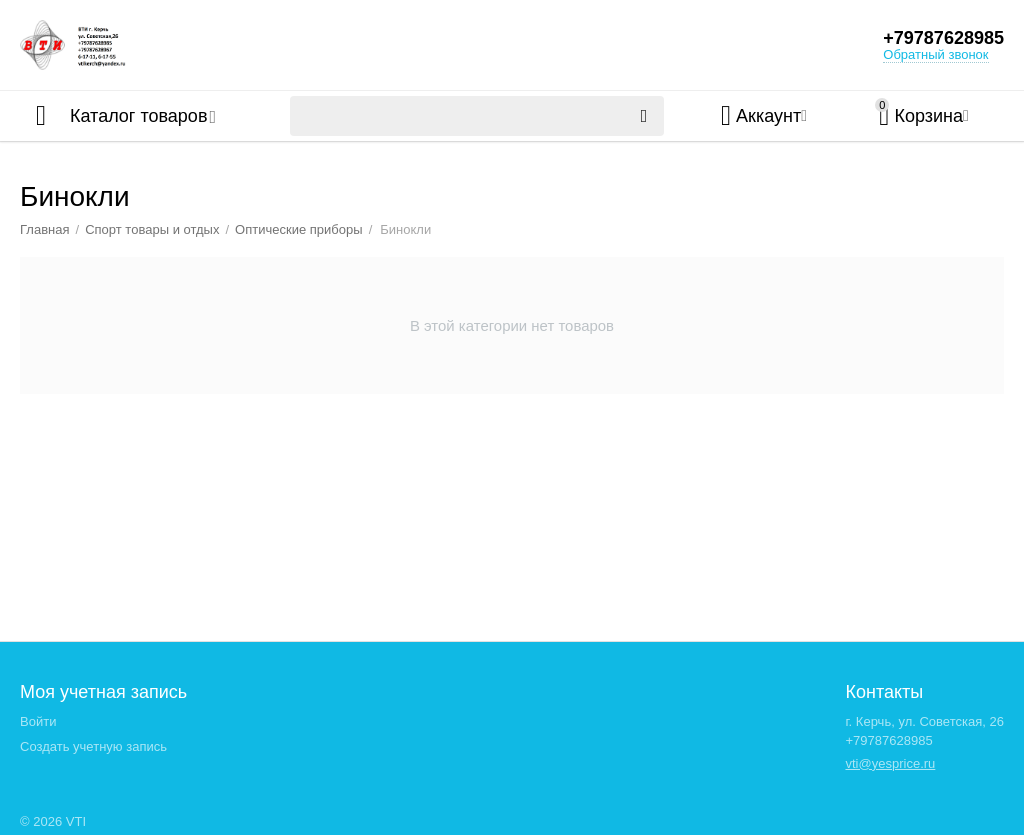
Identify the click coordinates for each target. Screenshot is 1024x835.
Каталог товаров (138, 116)
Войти (38, 721)
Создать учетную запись (93, 746)
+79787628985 (943, 38)
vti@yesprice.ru (890, 763)
